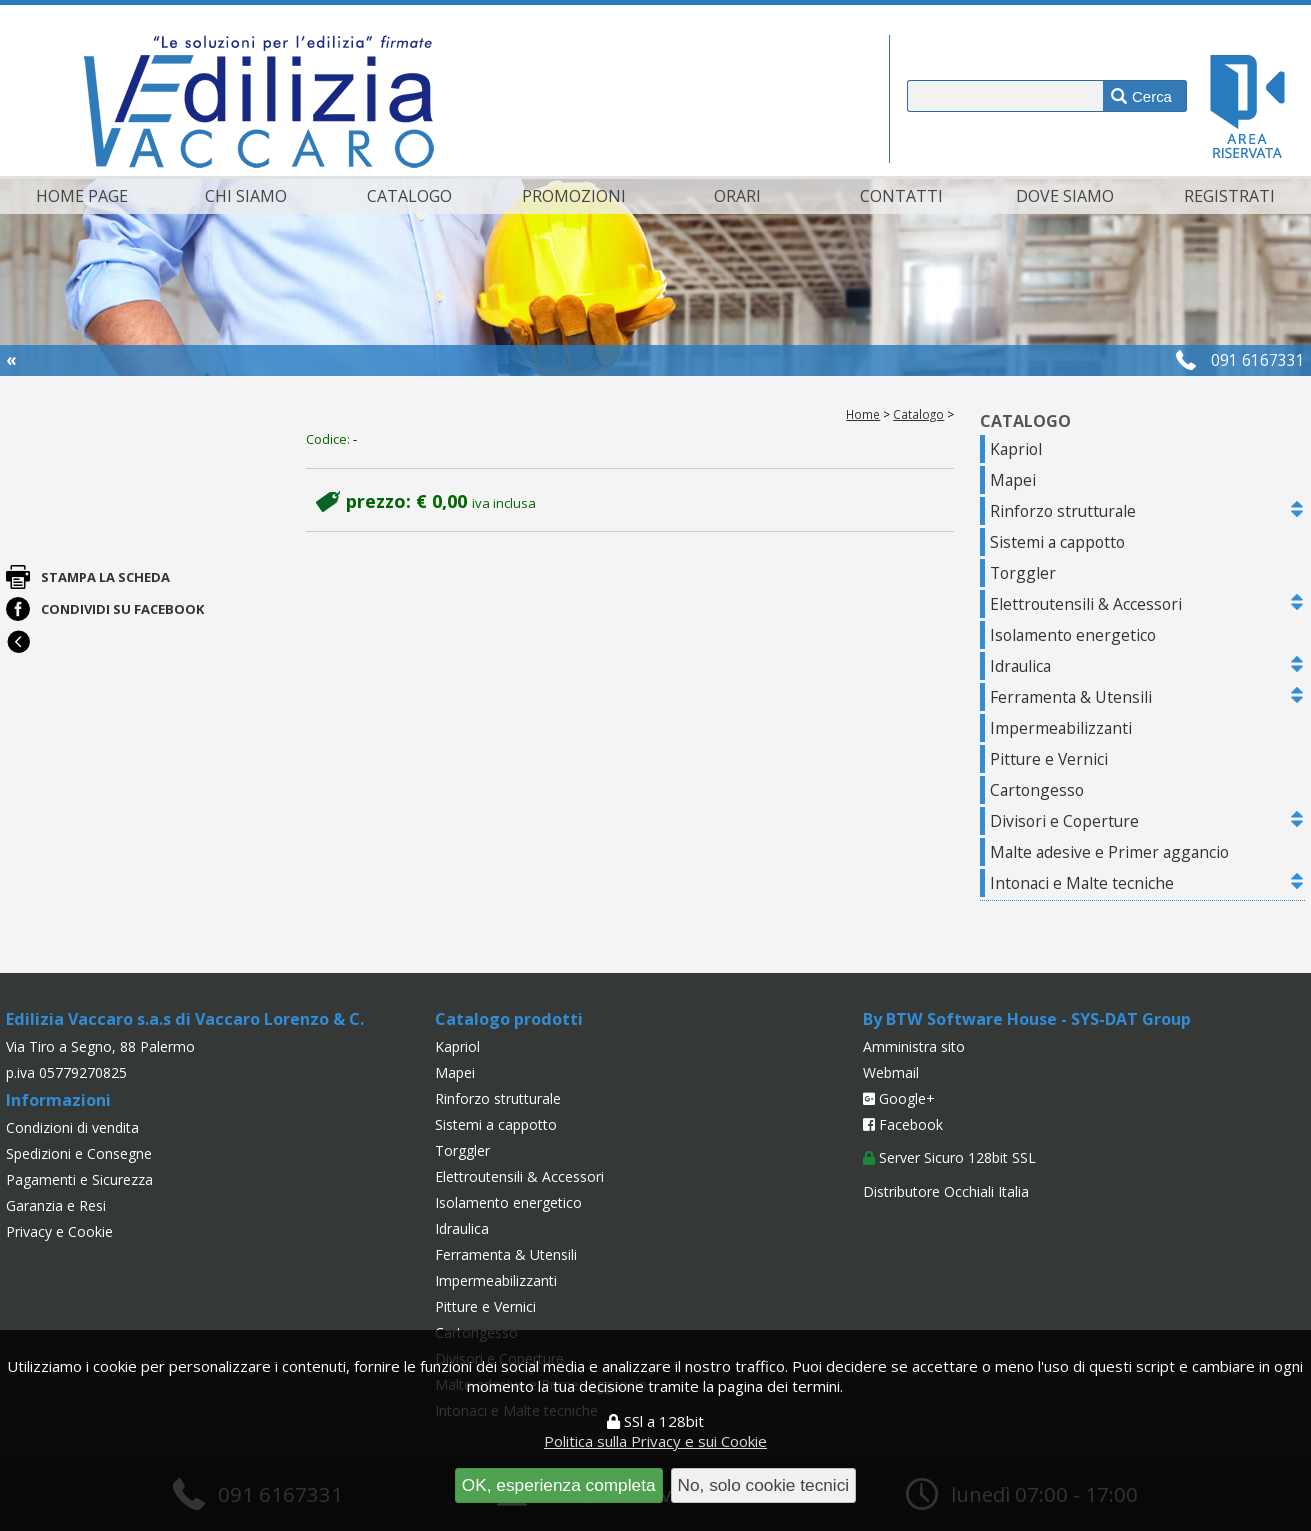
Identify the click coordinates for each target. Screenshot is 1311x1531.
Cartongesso (1037, 790)
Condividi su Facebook (122, 609)
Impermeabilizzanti (1061, 728)
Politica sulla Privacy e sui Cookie (655, 1441)
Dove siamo (1065, 196)
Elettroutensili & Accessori (1086, 604)
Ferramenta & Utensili (1071, 697)
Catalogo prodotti (509, 1019)
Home (863, 414)
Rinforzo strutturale (1063, 511)
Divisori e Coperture (1064, 821)
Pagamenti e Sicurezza (79, 1179)
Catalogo (409, 196)
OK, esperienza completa (559, 1485)
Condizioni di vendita (72, 1127)
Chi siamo (246, 196)
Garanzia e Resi (56, 1205)
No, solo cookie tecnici (764, 1485)
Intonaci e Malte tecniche (1082, 883)
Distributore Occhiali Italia (946, 1191)
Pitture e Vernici (1049, 759)
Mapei (1013, 480)
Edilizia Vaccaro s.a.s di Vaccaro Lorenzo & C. (185, 1019)
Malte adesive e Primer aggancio (1109, 852)
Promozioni (574, 196)
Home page (82, 196)
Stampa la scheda (105, 577)
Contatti (901, 196)
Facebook (903, 1124)
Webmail (891, 1072)
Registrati (1229, 196)
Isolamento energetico (1073, 635)
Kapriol (1016, 449)
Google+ (899, 1098)
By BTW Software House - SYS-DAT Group (1027, 1019)
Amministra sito (914, 1046)
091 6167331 (1258, 360)
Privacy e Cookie (59, 1231)
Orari (737, 196)
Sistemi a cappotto (1057, 542)
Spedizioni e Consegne (79, 1153)
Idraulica (1020, 666)
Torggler (1023, 573)
